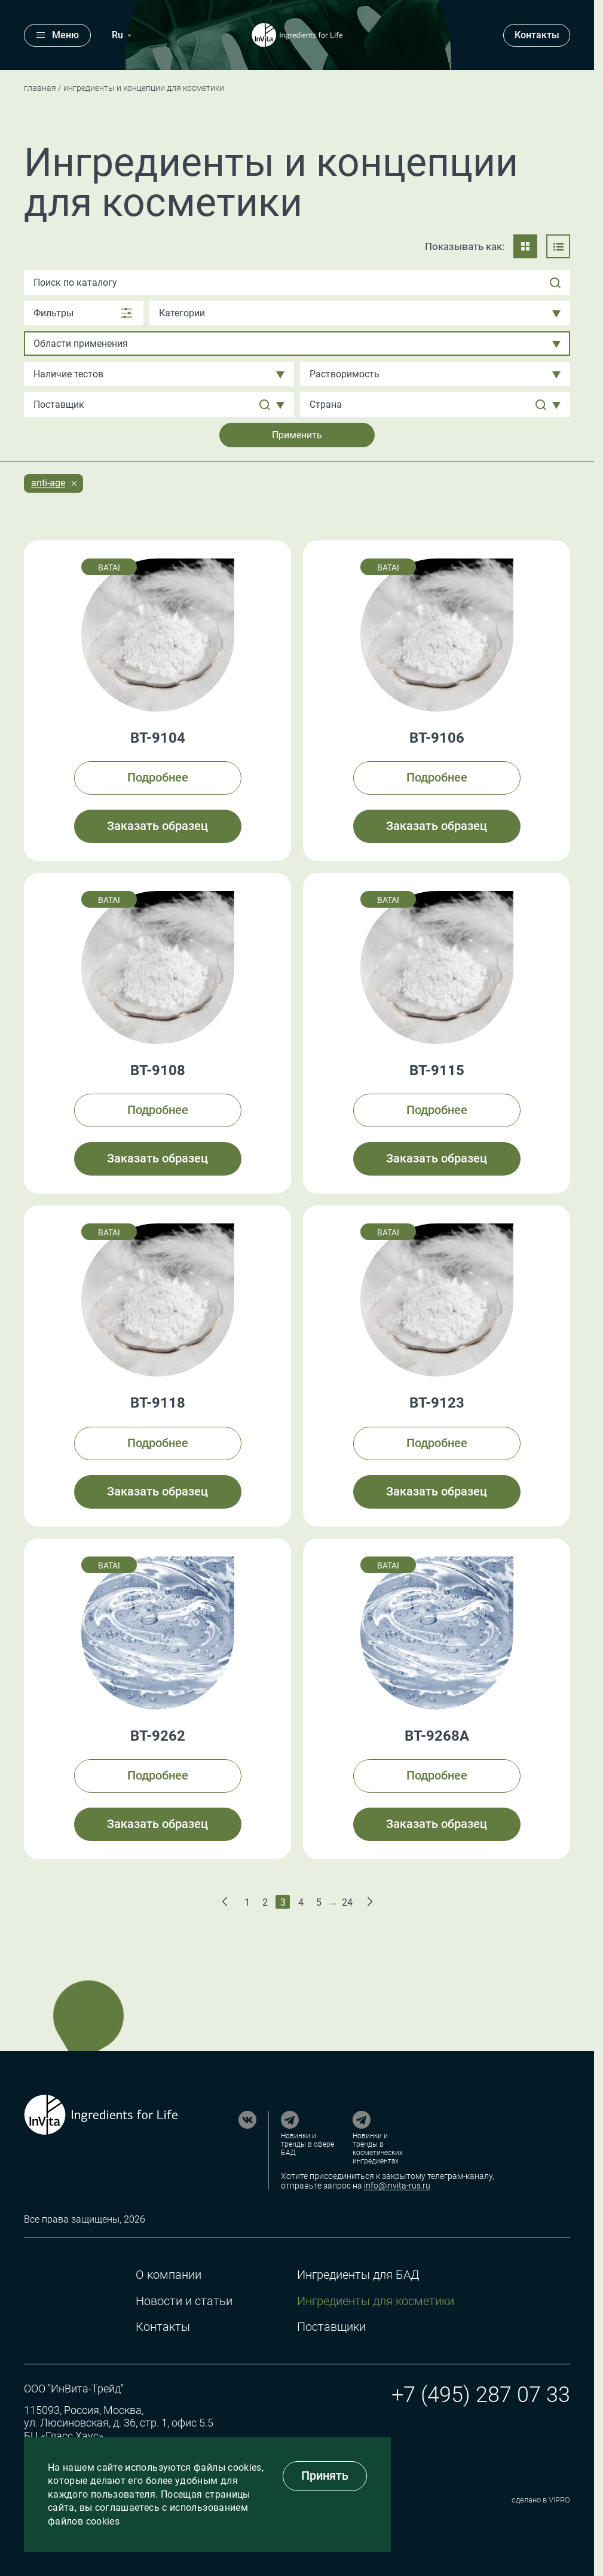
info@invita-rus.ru (397, 2185)
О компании (168, 2275)
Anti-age (48, 483)
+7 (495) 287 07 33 (480, 2394)
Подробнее (157, 777)
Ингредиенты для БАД (358, 2275)
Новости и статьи (184, 2301)
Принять (324, 2475)
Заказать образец (157, 826)
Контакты (537, 35)
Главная (40, 88)
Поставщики (331, 2327)
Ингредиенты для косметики (375, 2301)
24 (347, 1902)
